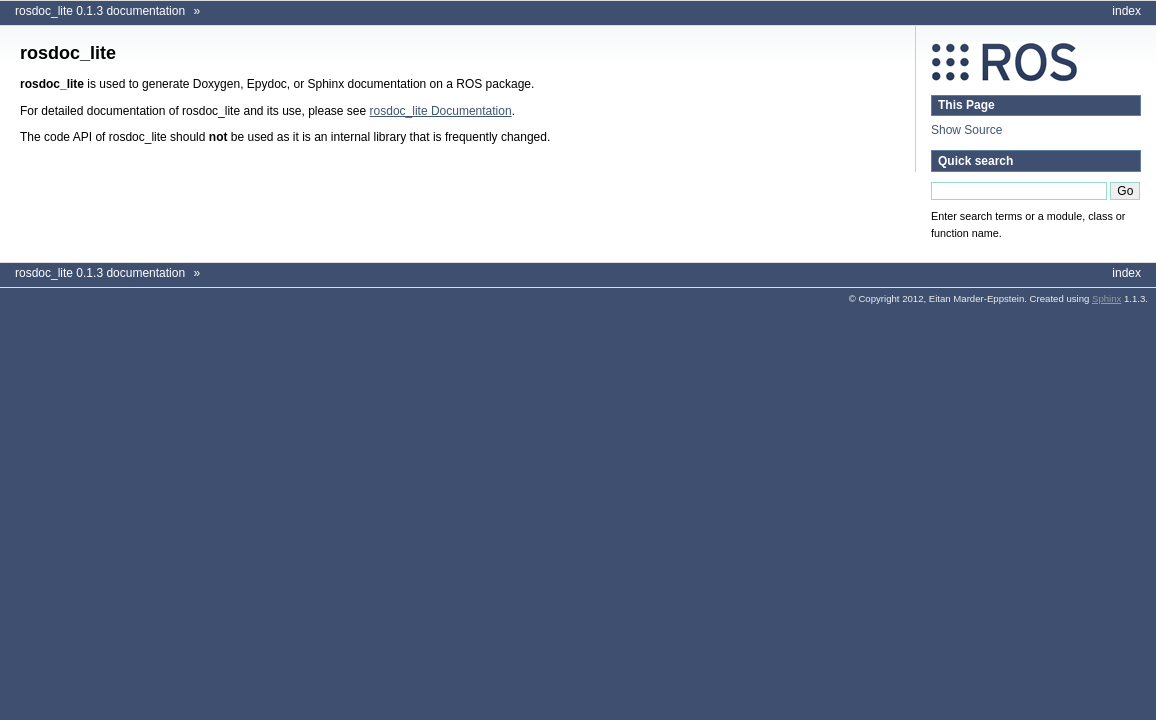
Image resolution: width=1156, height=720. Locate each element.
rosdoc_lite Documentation (441, 111)
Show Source (966, 130)
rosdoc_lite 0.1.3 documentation (100, 11)
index (1126, 11)
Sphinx (1106, 298)
